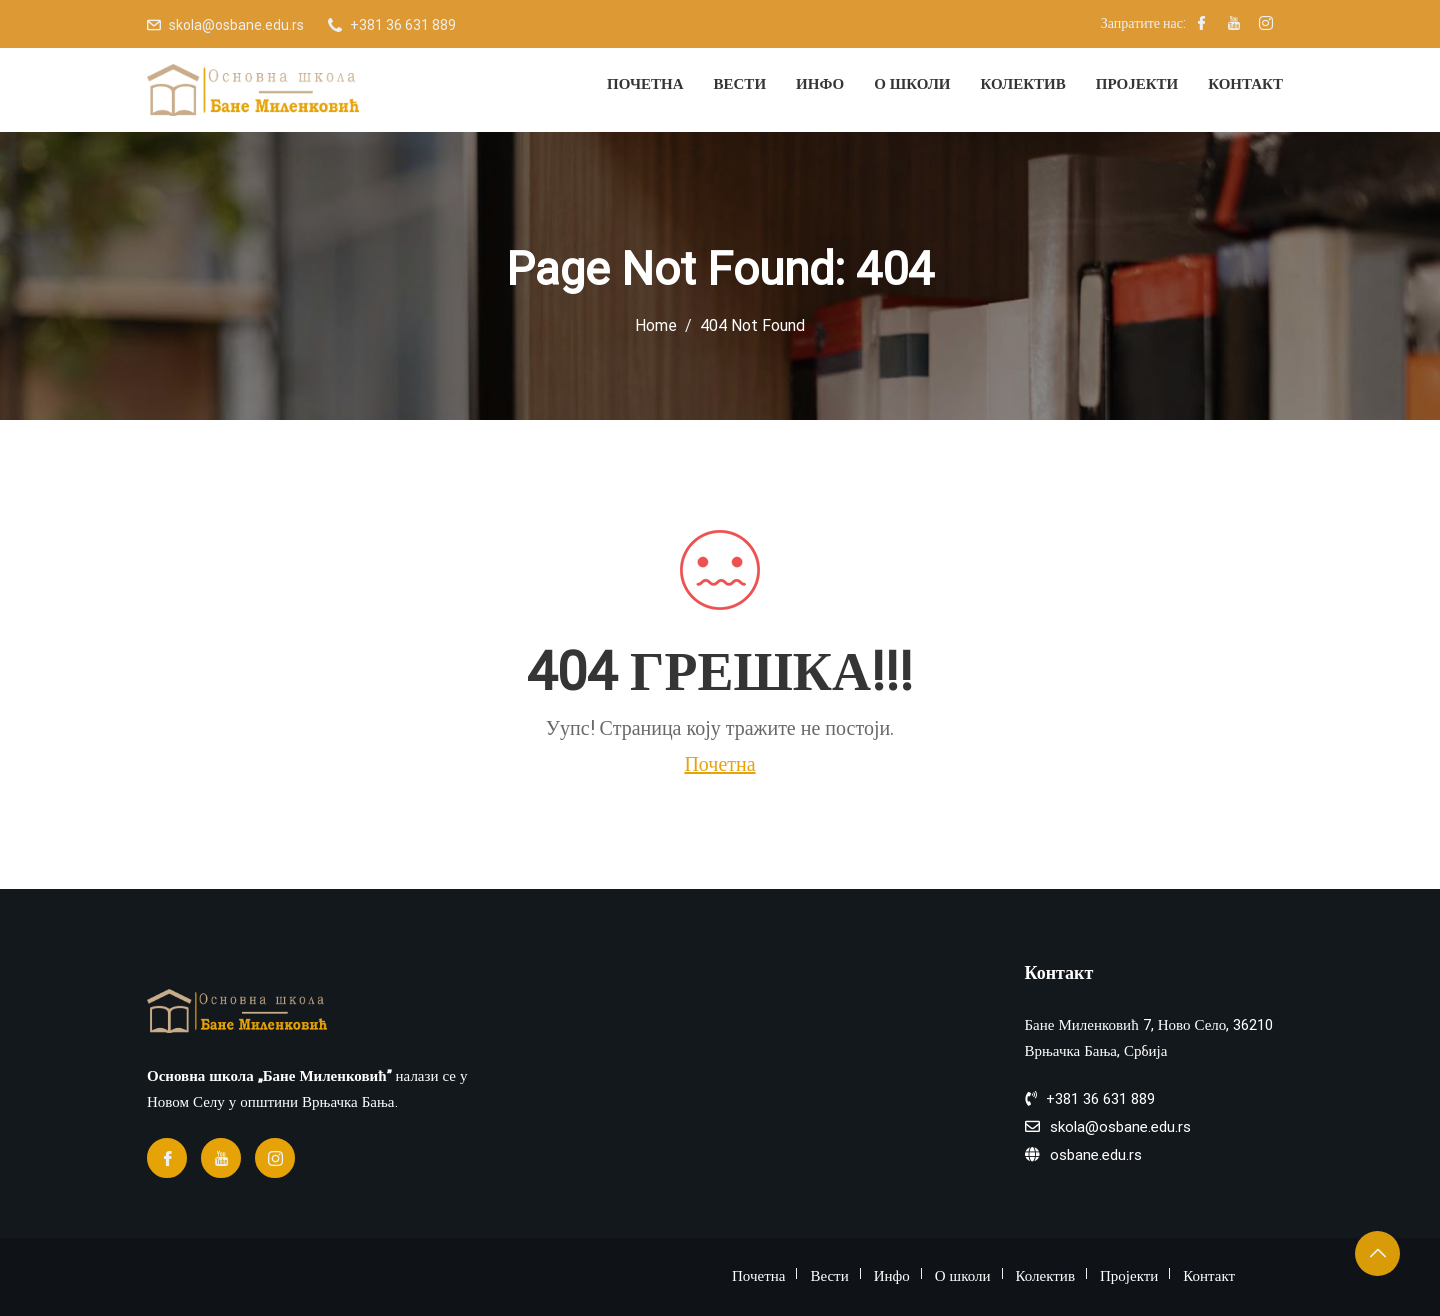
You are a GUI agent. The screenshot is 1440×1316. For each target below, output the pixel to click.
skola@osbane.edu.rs (236, 25)
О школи (912, 84)
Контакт (1245, 84)
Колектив (1023, 84)
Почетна (645, 84)
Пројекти (1137, 84)
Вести (740, 84)
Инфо (820, 84)
